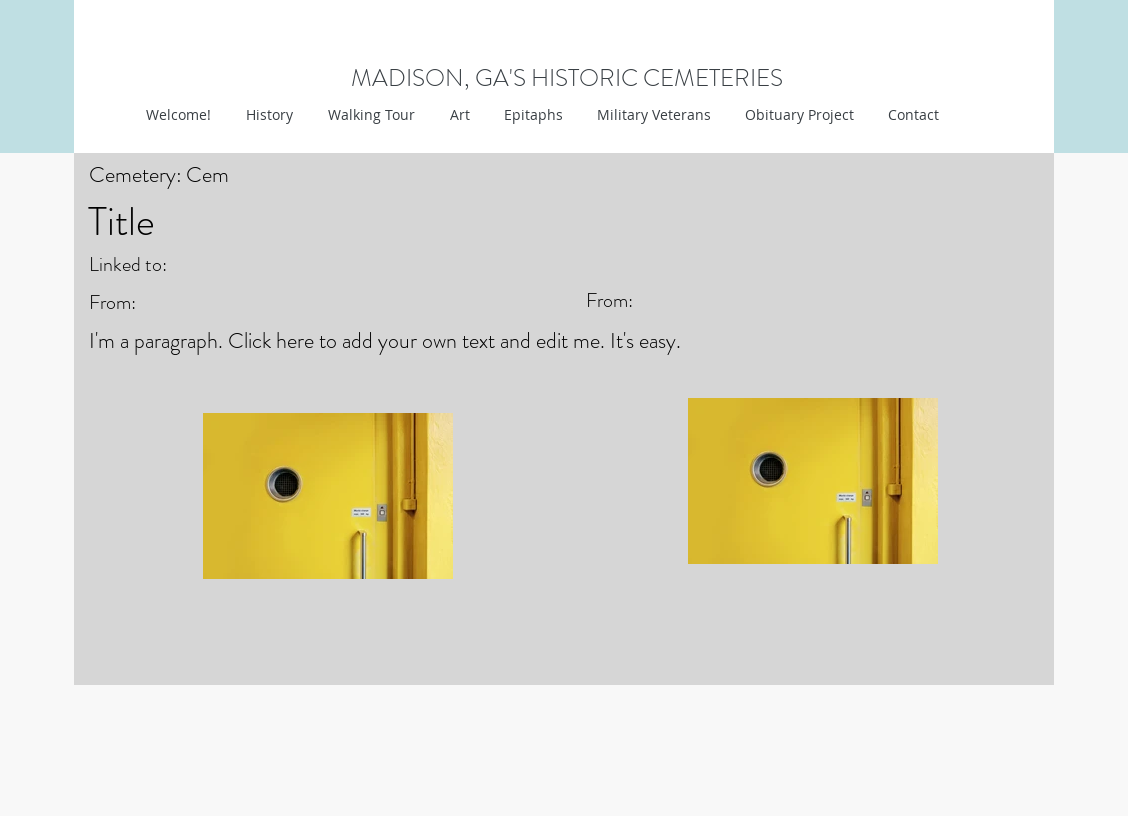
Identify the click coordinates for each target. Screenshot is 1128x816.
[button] (457, 115)
